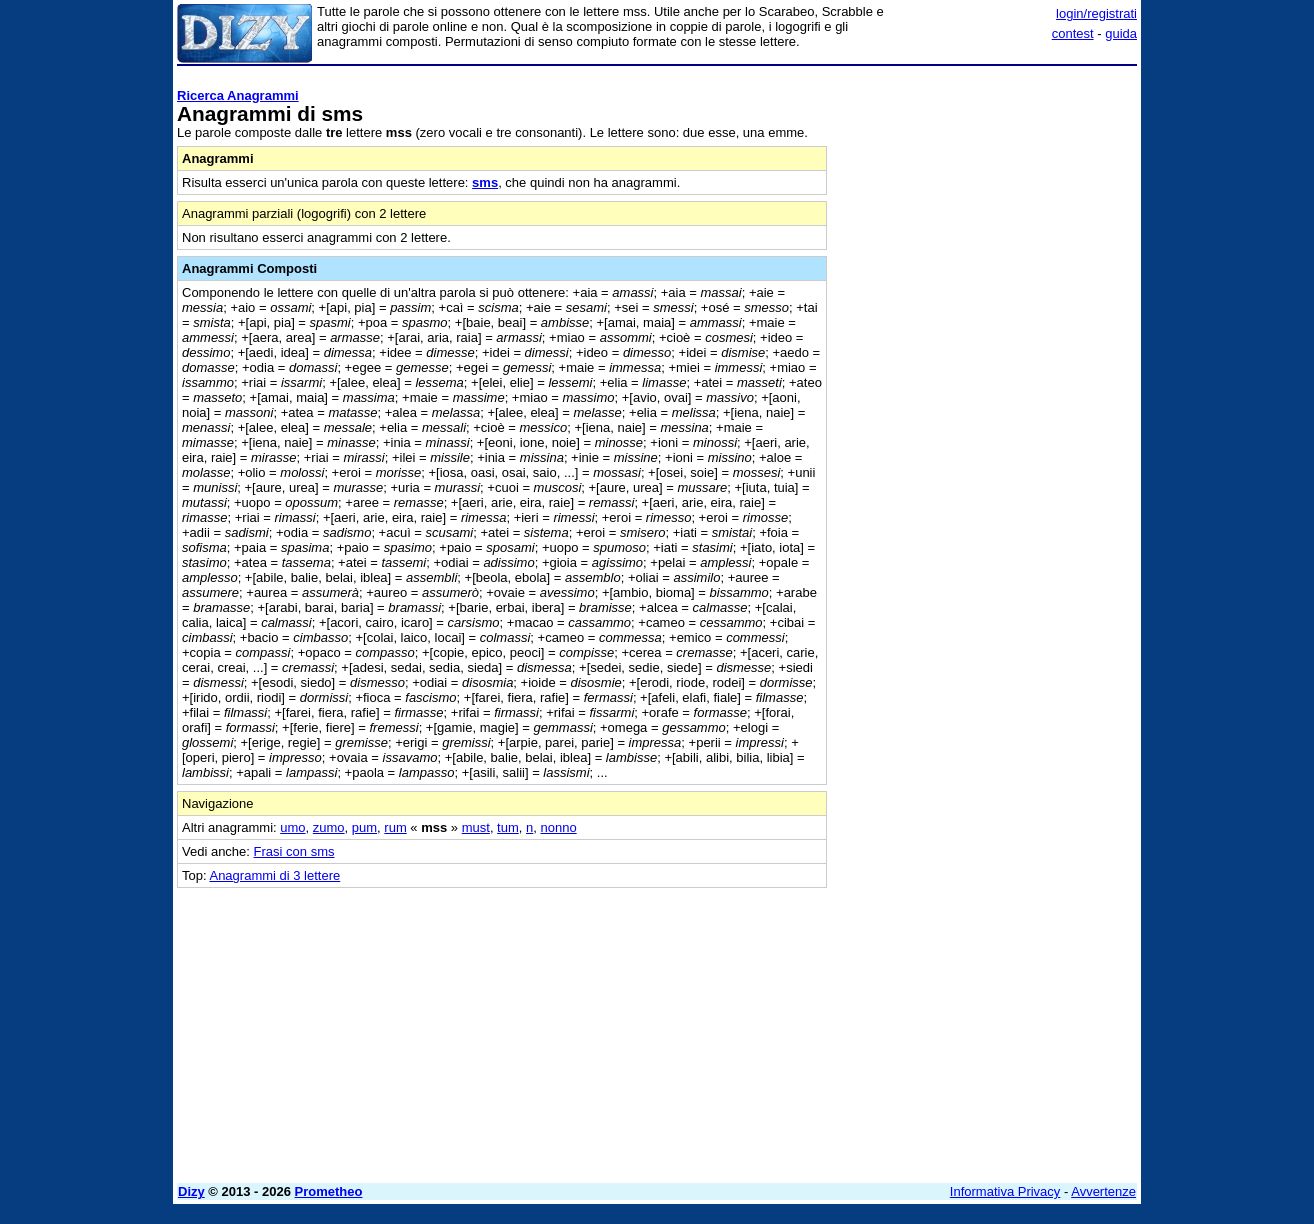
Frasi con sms (294, 851)
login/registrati (1096, 13)
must (476, 827)
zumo (329, 827)
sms (485, 182)
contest (1073, 33)
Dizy (191, 1191)
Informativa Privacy (1005, 1191)
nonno (558, 827)
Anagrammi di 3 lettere (274, 875)
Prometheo (329, 1191)
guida (1121, 33)
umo (292, 827)
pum (364, 827)
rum (395, 827)
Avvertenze (1103, 1191)
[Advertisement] (987, 373)
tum (508, 827)
